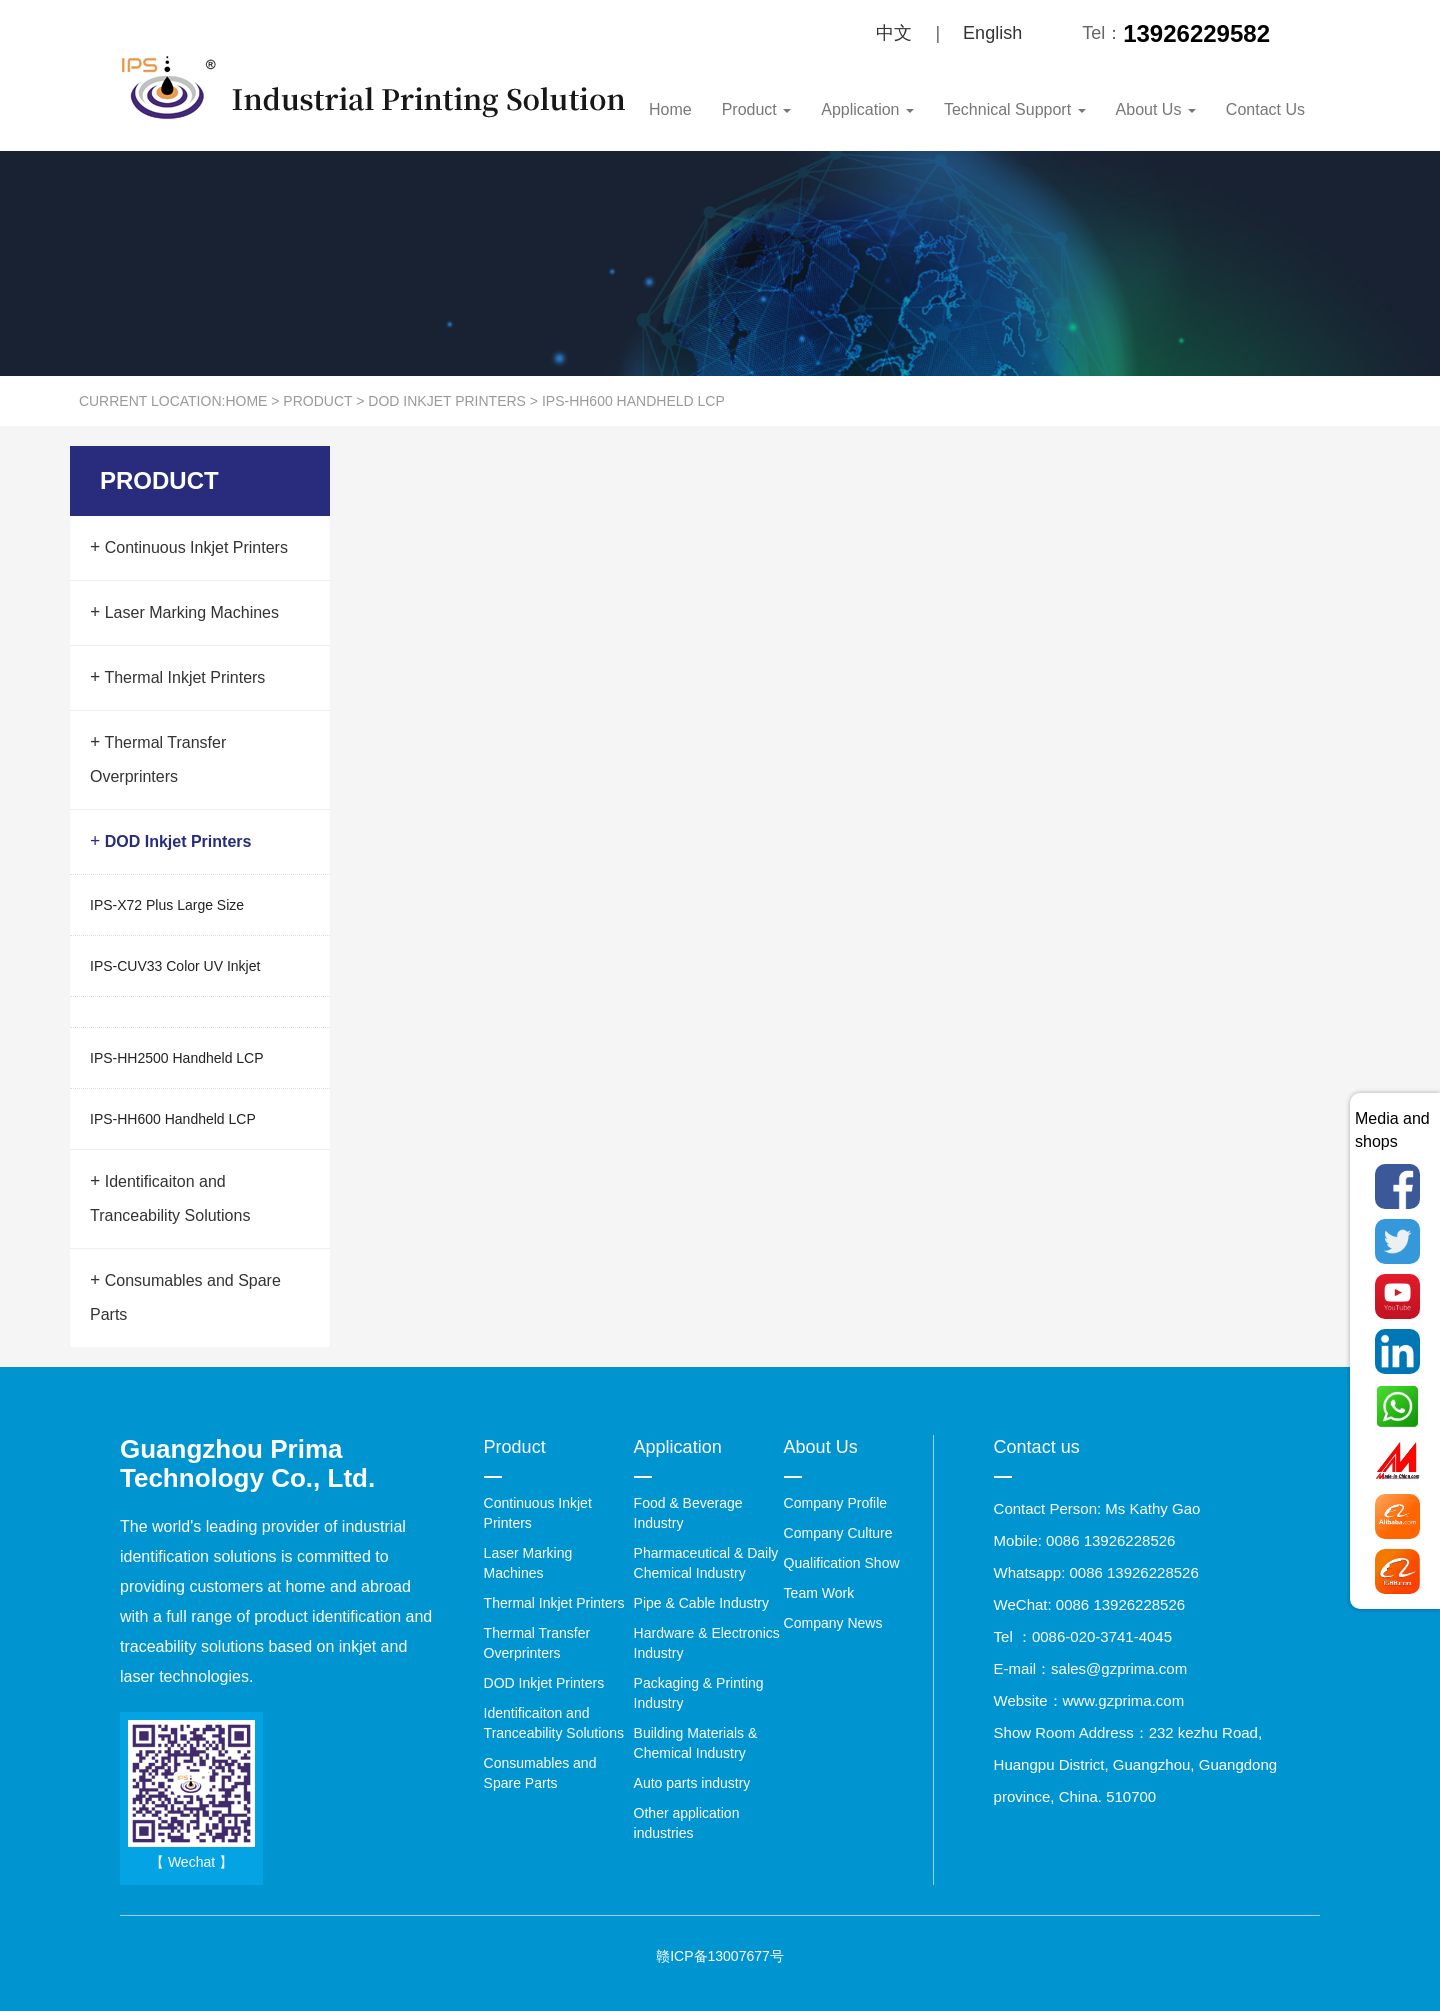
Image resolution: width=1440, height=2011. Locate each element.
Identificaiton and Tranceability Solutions (170, 1198)
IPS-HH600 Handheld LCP (633, 401)
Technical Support (1015, 109)
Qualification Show (842, 1563)
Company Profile (836, 1503)
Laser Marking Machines (184, 612)
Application (867, 109)
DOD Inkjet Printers (447, 401)
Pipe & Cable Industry (701, 1603)
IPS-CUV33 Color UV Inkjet (175, 966)
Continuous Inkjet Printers (189, 547)
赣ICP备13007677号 (720, 1956)
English (992, 33)
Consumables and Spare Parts (185, 1297)
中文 (894, 33)
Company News (833, 1623)
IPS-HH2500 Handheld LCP (177, 1058)
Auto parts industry (692, 1783)
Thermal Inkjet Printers (177, 677)
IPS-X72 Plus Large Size (167, 905)
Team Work (819, 1593)
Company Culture (838, 1533)
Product (757, 109)
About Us (1156, 109)
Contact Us (1265, 109)
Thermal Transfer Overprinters (158, 759)
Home (670, 109)
